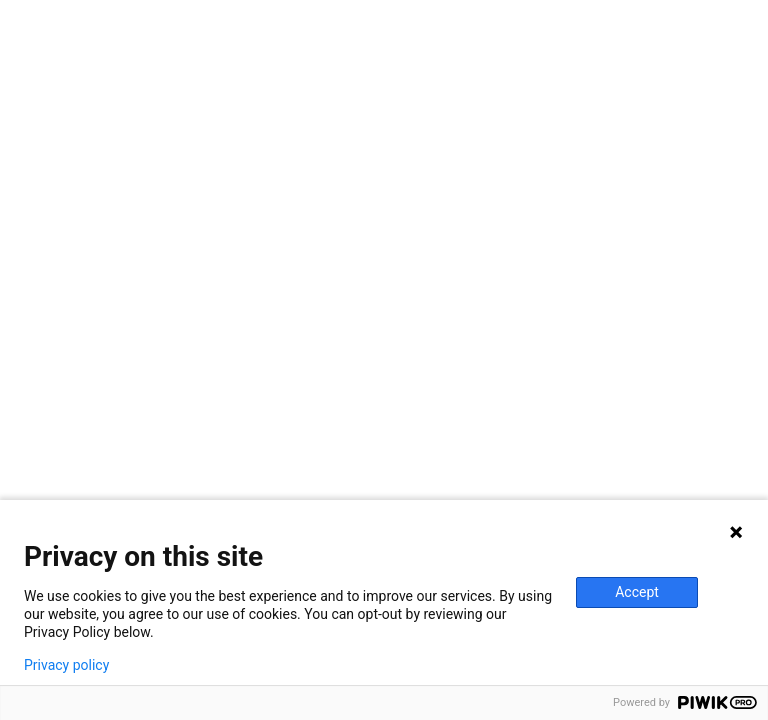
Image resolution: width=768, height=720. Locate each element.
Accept (637, 592)
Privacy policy (66, 665)
